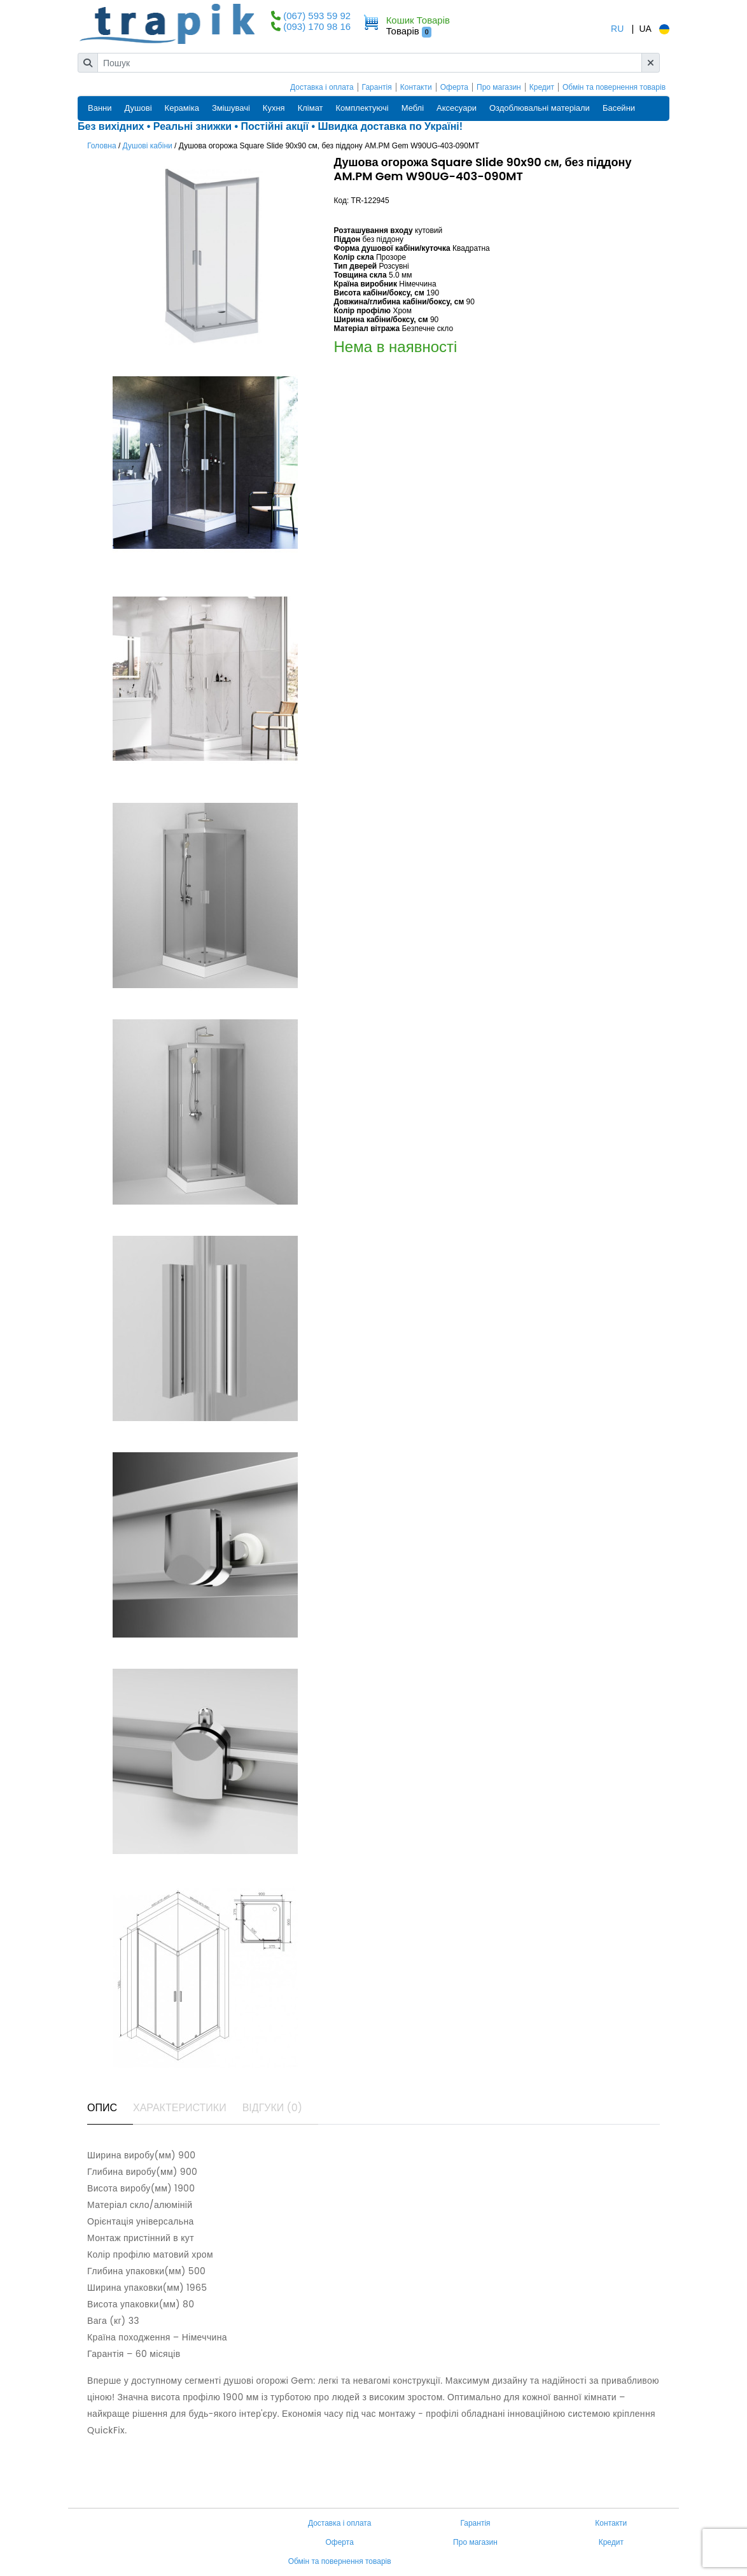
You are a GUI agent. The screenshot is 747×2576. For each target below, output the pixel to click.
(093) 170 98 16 (317, 26)
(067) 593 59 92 (317, 15)
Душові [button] (138, 108)
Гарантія (377, 87)
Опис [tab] (102, 2107)
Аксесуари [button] (456, 108)
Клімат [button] (310, 108)
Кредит (541, 87)
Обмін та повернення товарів (614, 87)
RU (617, 29)
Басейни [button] (619, 108)
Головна (101, 145)
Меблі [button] (412, 108)
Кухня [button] (274, 108)
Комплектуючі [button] (362, 108)
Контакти (416, 87)
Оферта (454, 87)
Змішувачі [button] (231, 108)
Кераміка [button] (182, 108)
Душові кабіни (147, 145)
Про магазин (499, 87)
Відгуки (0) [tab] (272, 2107)
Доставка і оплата (322, 87)
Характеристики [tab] (180, 2107)
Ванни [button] (100, 108)
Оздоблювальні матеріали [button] (539, 108)
